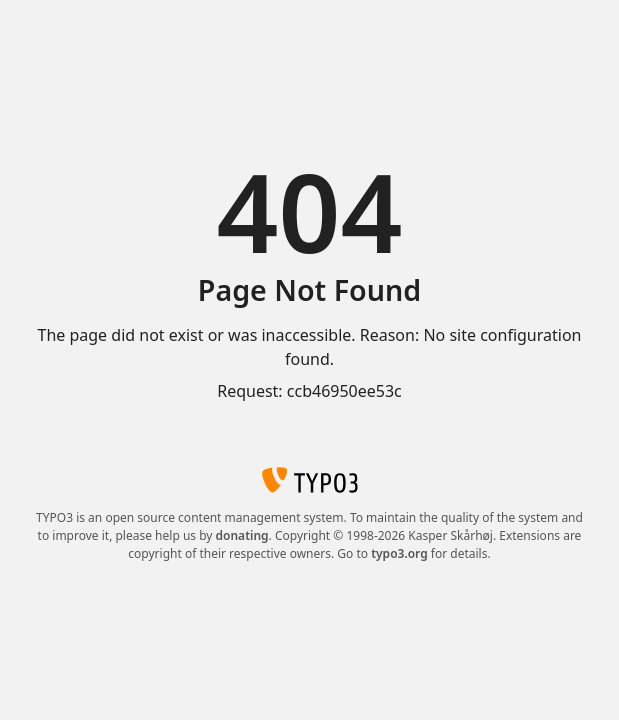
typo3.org (399, 553)
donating (242, 535)
